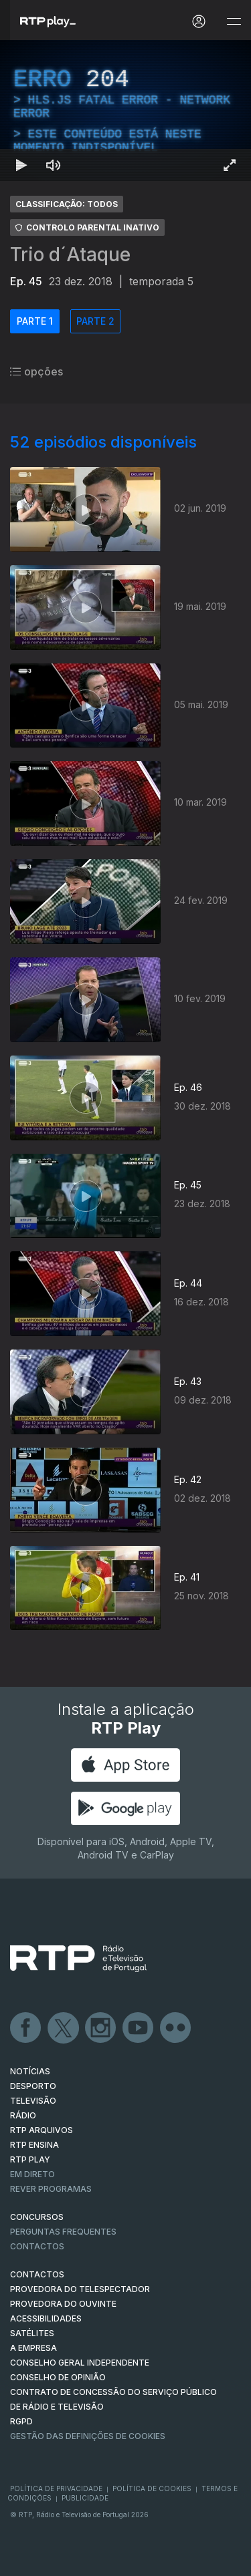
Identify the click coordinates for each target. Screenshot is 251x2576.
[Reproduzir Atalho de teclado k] (21, 165)
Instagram (101, 2028)
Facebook (26, 2028)
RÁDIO (23, 2115)
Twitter (64, 2028)
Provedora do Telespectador (80, 2289)
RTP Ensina (34, 2145)
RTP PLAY (30, 2159)
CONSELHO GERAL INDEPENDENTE (79, 2363)
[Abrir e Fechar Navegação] (233, 21)
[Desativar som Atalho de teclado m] (53, 165)
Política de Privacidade (56, 2488)
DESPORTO (33, 2086)
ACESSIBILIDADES (46, 2318)
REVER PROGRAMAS (51, 2189)
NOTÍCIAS (30, 2071)
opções (36, 371)
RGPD (21, 2421)
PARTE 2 (95, 321)
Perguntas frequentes (63, 2232)
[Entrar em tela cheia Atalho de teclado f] (230, 165)
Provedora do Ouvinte (63, 2304)
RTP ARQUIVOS (41, 2130)
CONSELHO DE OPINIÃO (58, 2377)
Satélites (32, 2333)
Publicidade (85, 2498)
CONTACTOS (37, 2274)
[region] (125, 110)
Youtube (138, 2028)
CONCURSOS (37, 2217)
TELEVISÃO (33, 2101)
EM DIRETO (32, 2174)
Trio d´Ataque (70, 254)
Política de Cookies (151, 2488)
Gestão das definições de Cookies (87, 2436)
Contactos (37, 2246)
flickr (176, 2028)
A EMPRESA (33, 2348)
